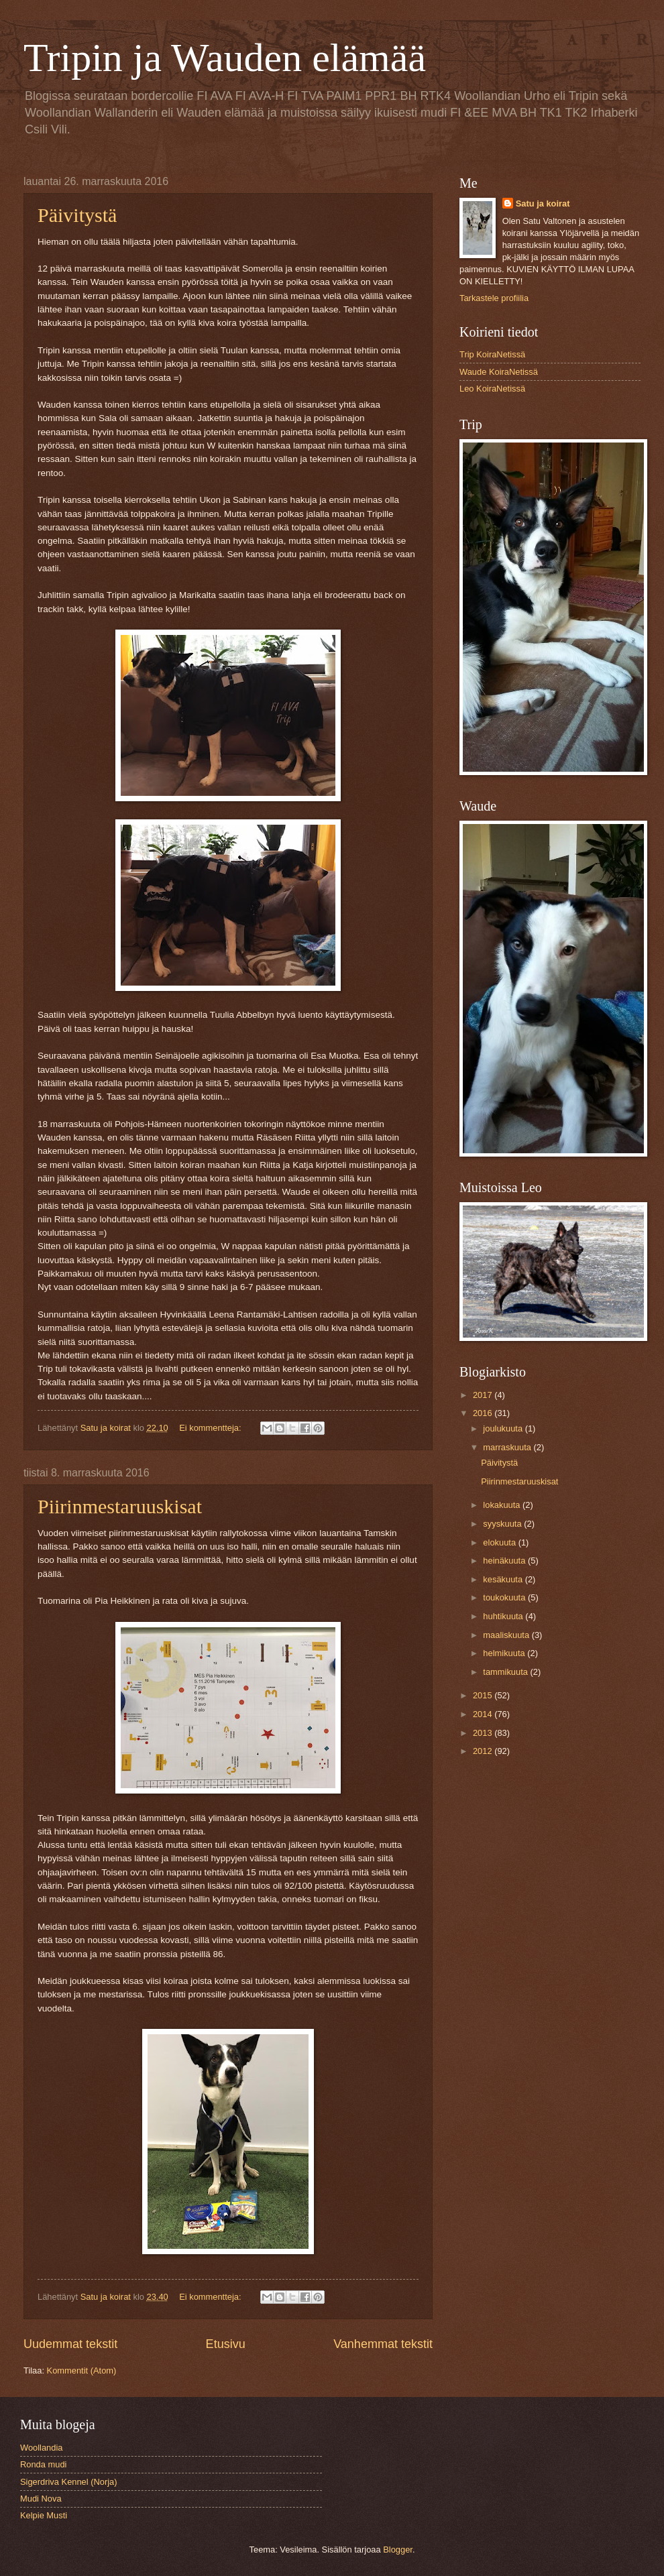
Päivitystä (77, 215)
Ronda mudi (43, 2464)
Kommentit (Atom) (82, 2370)
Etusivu (225, 2344)
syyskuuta (503, 1524)
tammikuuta (506, 1672)
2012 (483, 1751)
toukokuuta (505, 1597)
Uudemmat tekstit (70, 2344)
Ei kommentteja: (211, 1428)
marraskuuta (508, 1447)
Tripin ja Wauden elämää (224, 58)
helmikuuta (505, 1653)
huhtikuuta (504, 1616)
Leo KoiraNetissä (492, 389)
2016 (483, 1413)
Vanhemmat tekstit (383, 2344)
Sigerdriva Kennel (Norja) (68, 2482)
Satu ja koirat (543, 203)
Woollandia (41, 2448)
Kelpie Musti (43, 2515)
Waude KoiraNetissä (498, 372)
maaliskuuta (507, 1635)
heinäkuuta (505, 1561)
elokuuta (500, 1542)
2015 (483, 1695)
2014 (483, 1714)
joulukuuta (503, 1428)
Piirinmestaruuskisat (120, 1506)
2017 (483, 1395)
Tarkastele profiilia (494, 298)
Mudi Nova (41, 2499)
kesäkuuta (503, 1579)
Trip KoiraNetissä (492, 354)
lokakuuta (502, 1505)
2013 (483, 1733)
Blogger (397, 2549)
